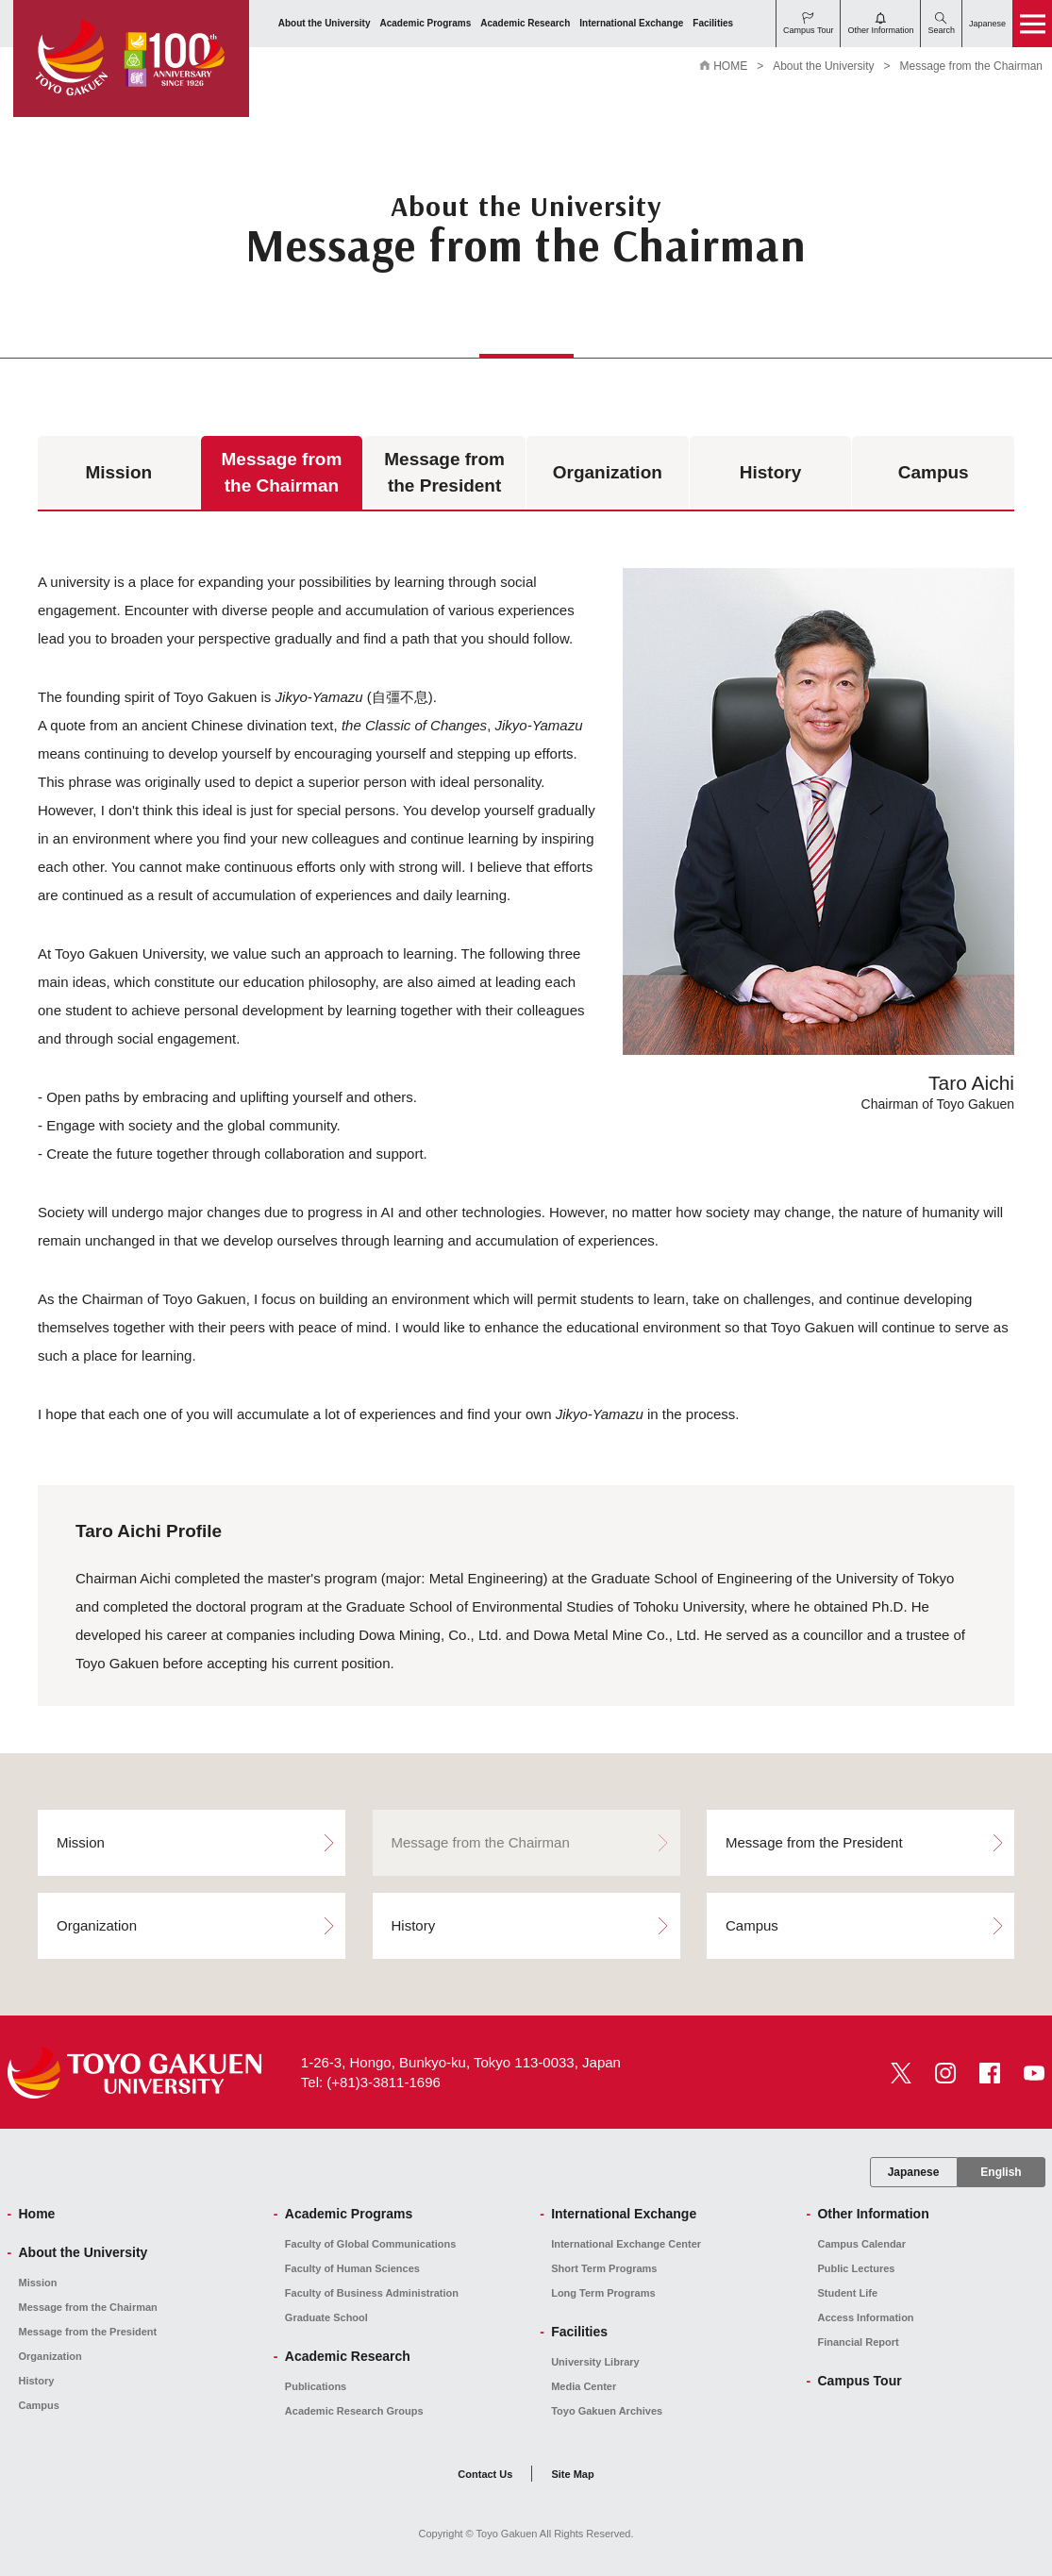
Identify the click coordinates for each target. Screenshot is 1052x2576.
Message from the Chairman (282, 472)
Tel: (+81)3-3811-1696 (371, 2082)
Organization (607, 472)
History (770, 472)
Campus (933, 472)
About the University (823, 66)
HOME (730, 66)
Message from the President (444, 472)
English (1000, 2172)
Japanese (914, 2172)
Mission (118, 472)
